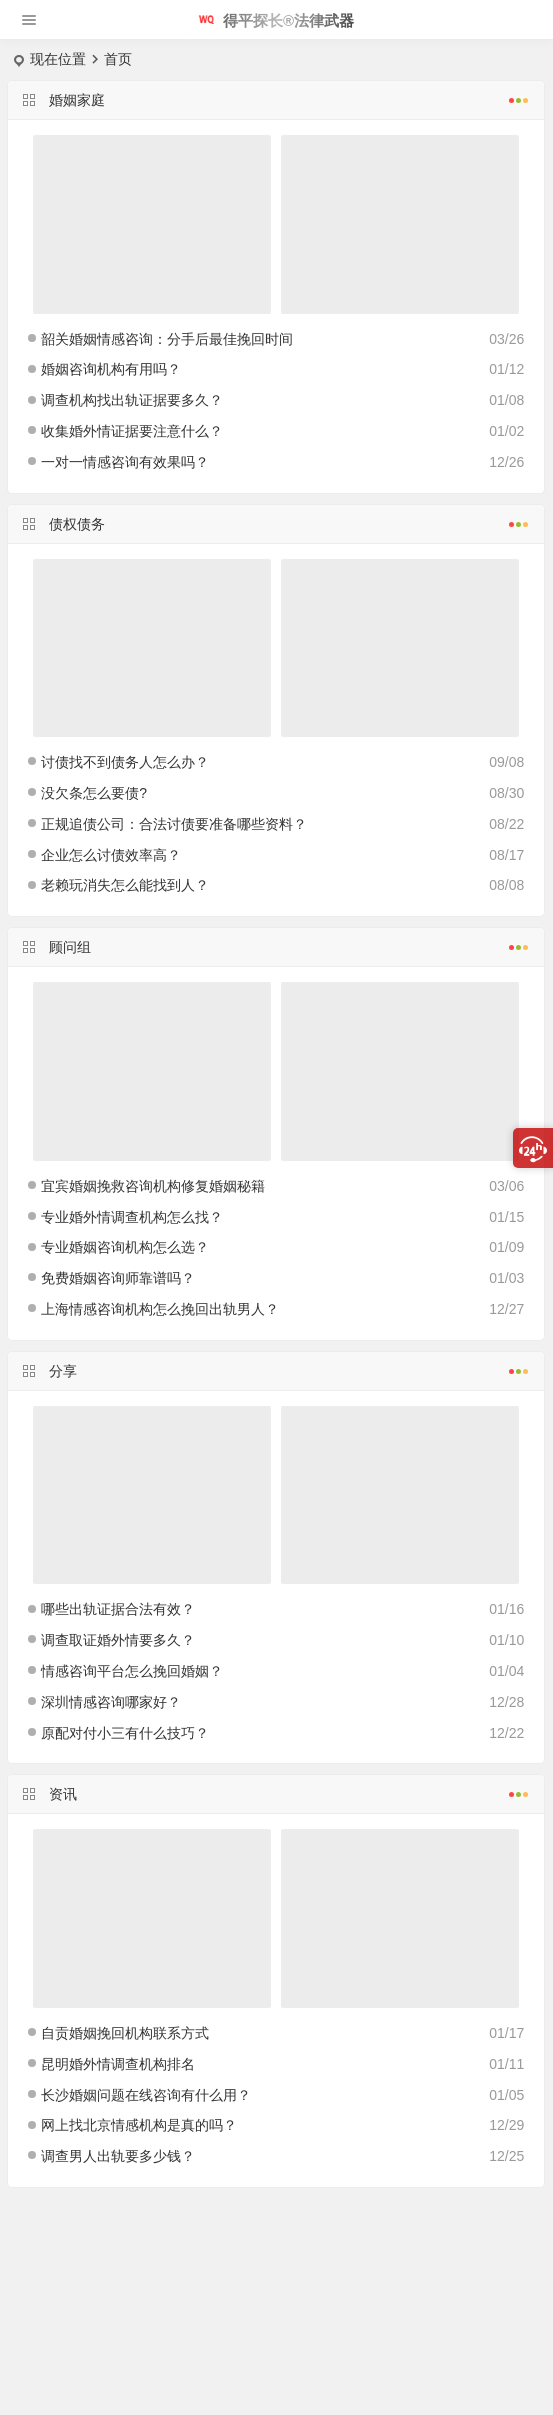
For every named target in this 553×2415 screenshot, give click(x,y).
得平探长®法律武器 (276, 20)
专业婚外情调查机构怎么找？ (132, 1217)
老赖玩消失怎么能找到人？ (125, 885)
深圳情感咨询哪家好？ (111, 1702)
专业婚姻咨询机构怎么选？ (125, 1247)
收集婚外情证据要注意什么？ (132, 431)
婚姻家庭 (276, 98)
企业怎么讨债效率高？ (111, 855)
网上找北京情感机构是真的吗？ (139, 2125)
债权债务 (276, 522)
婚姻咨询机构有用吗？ (111, 369)
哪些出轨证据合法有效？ (118, 1609)
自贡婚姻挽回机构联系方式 (125, 2033)
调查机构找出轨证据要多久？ (132, 400)
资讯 (276, 1792)
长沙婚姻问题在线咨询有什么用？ (146, 2095)
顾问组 (276, 945)
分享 (276, 1369)
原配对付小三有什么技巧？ (125, 1733)
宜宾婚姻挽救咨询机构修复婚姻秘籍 (153, 1186)
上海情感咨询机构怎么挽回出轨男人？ (160, 1309)
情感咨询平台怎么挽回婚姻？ (132, 1671)
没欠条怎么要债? (94, 793)
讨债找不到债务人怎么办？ (125, 762)
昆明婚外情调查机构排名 (118, 2064)
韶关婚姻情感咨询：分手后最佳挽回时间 (167, 339)
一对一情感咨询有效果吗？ (125, 462)
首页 (118, 59)
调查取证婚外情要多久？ (118, 1640)
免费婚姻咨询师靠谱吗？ (118, 1278)
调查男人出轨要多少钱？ (118, 2156)
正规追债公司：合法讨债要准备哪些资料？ (174, 824)
